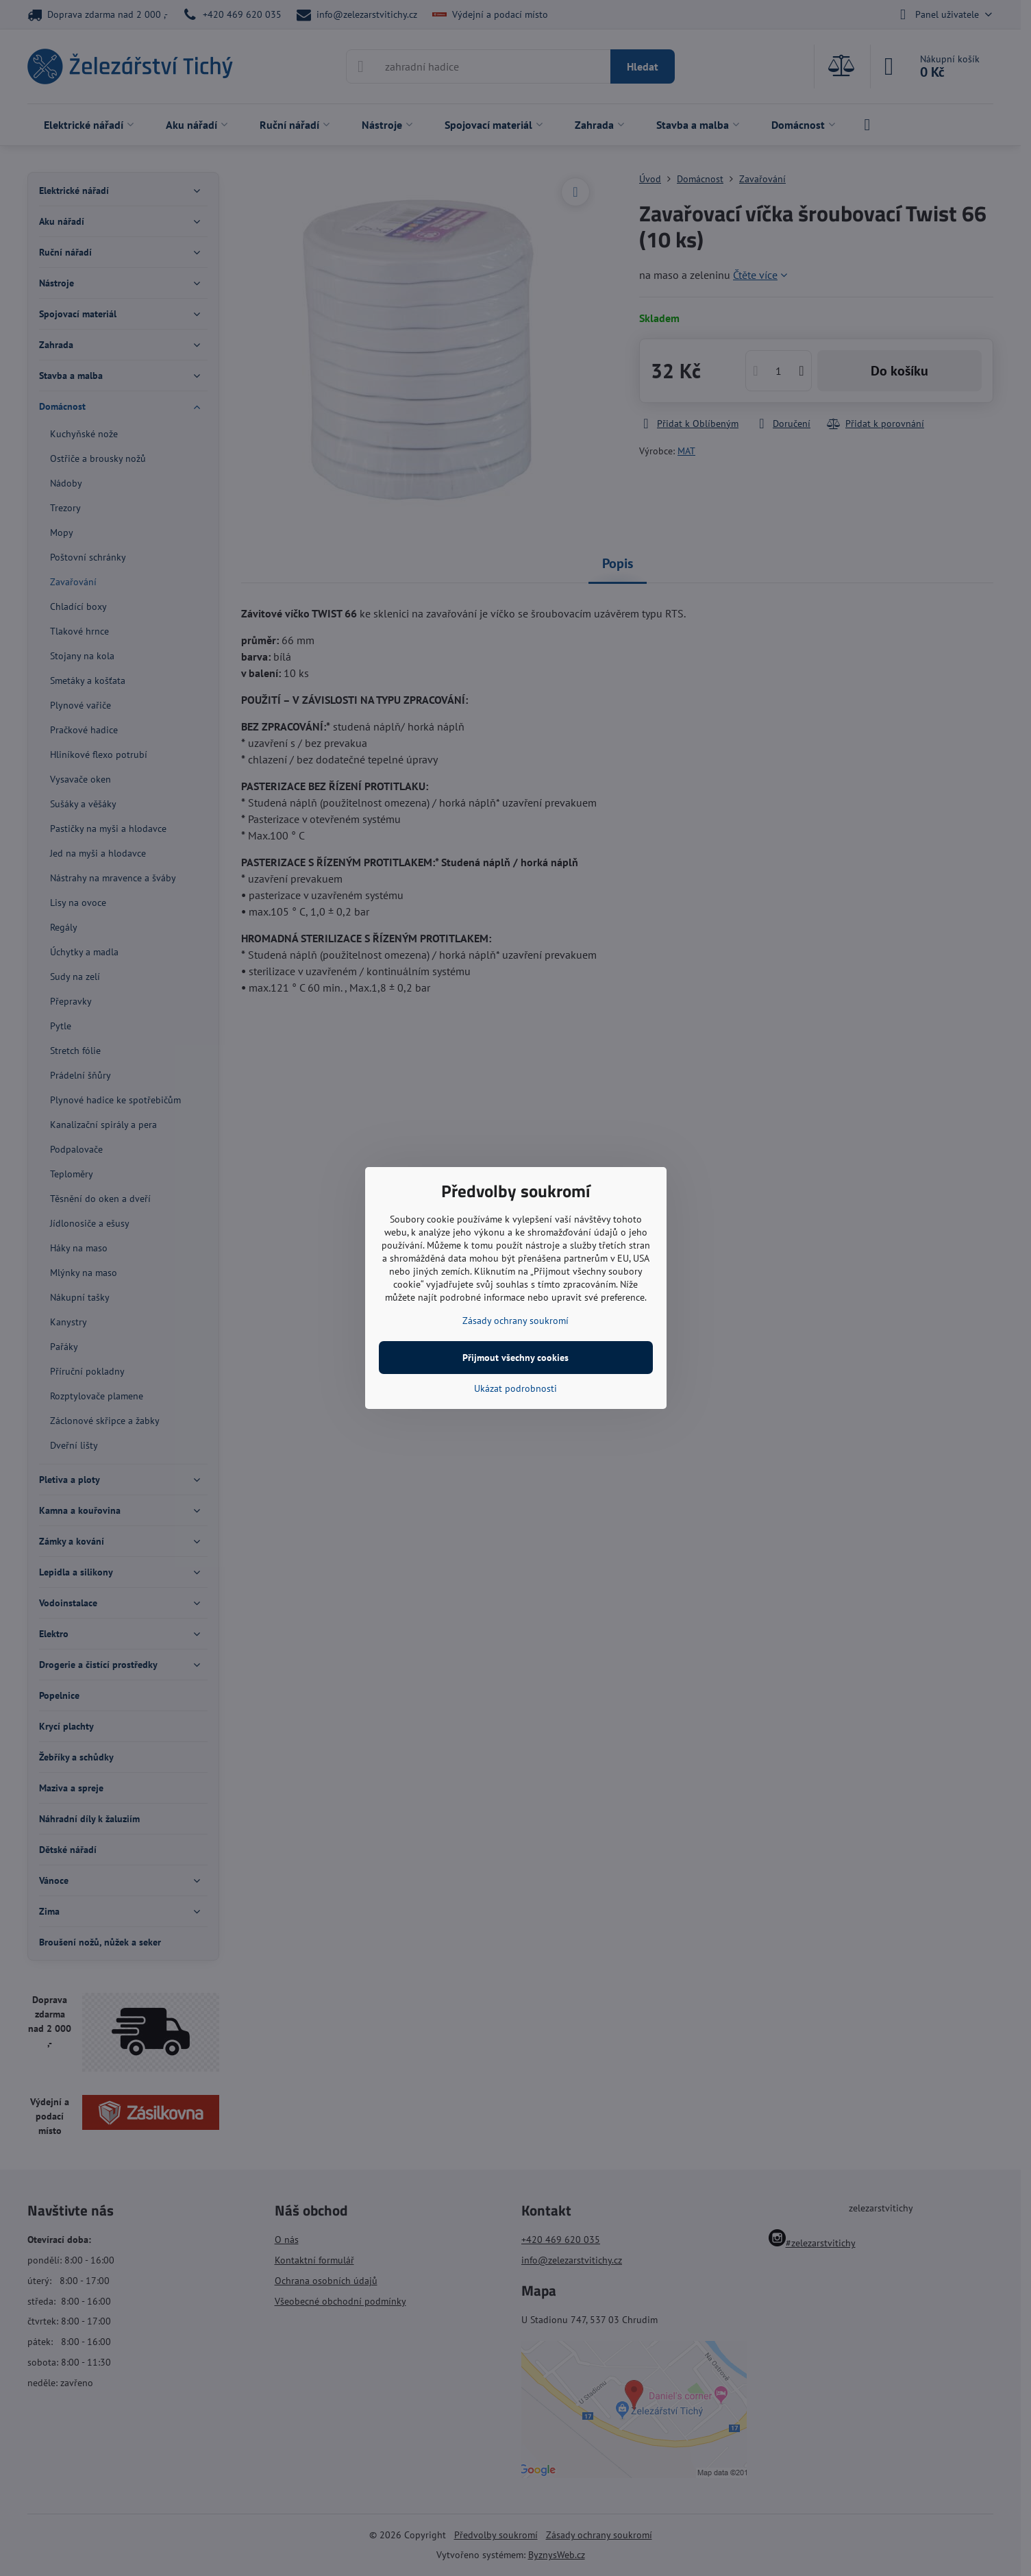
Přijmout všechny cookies (515, 1357)
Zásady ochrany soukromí (515, 1320)
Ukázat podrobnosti (515, 1388)
